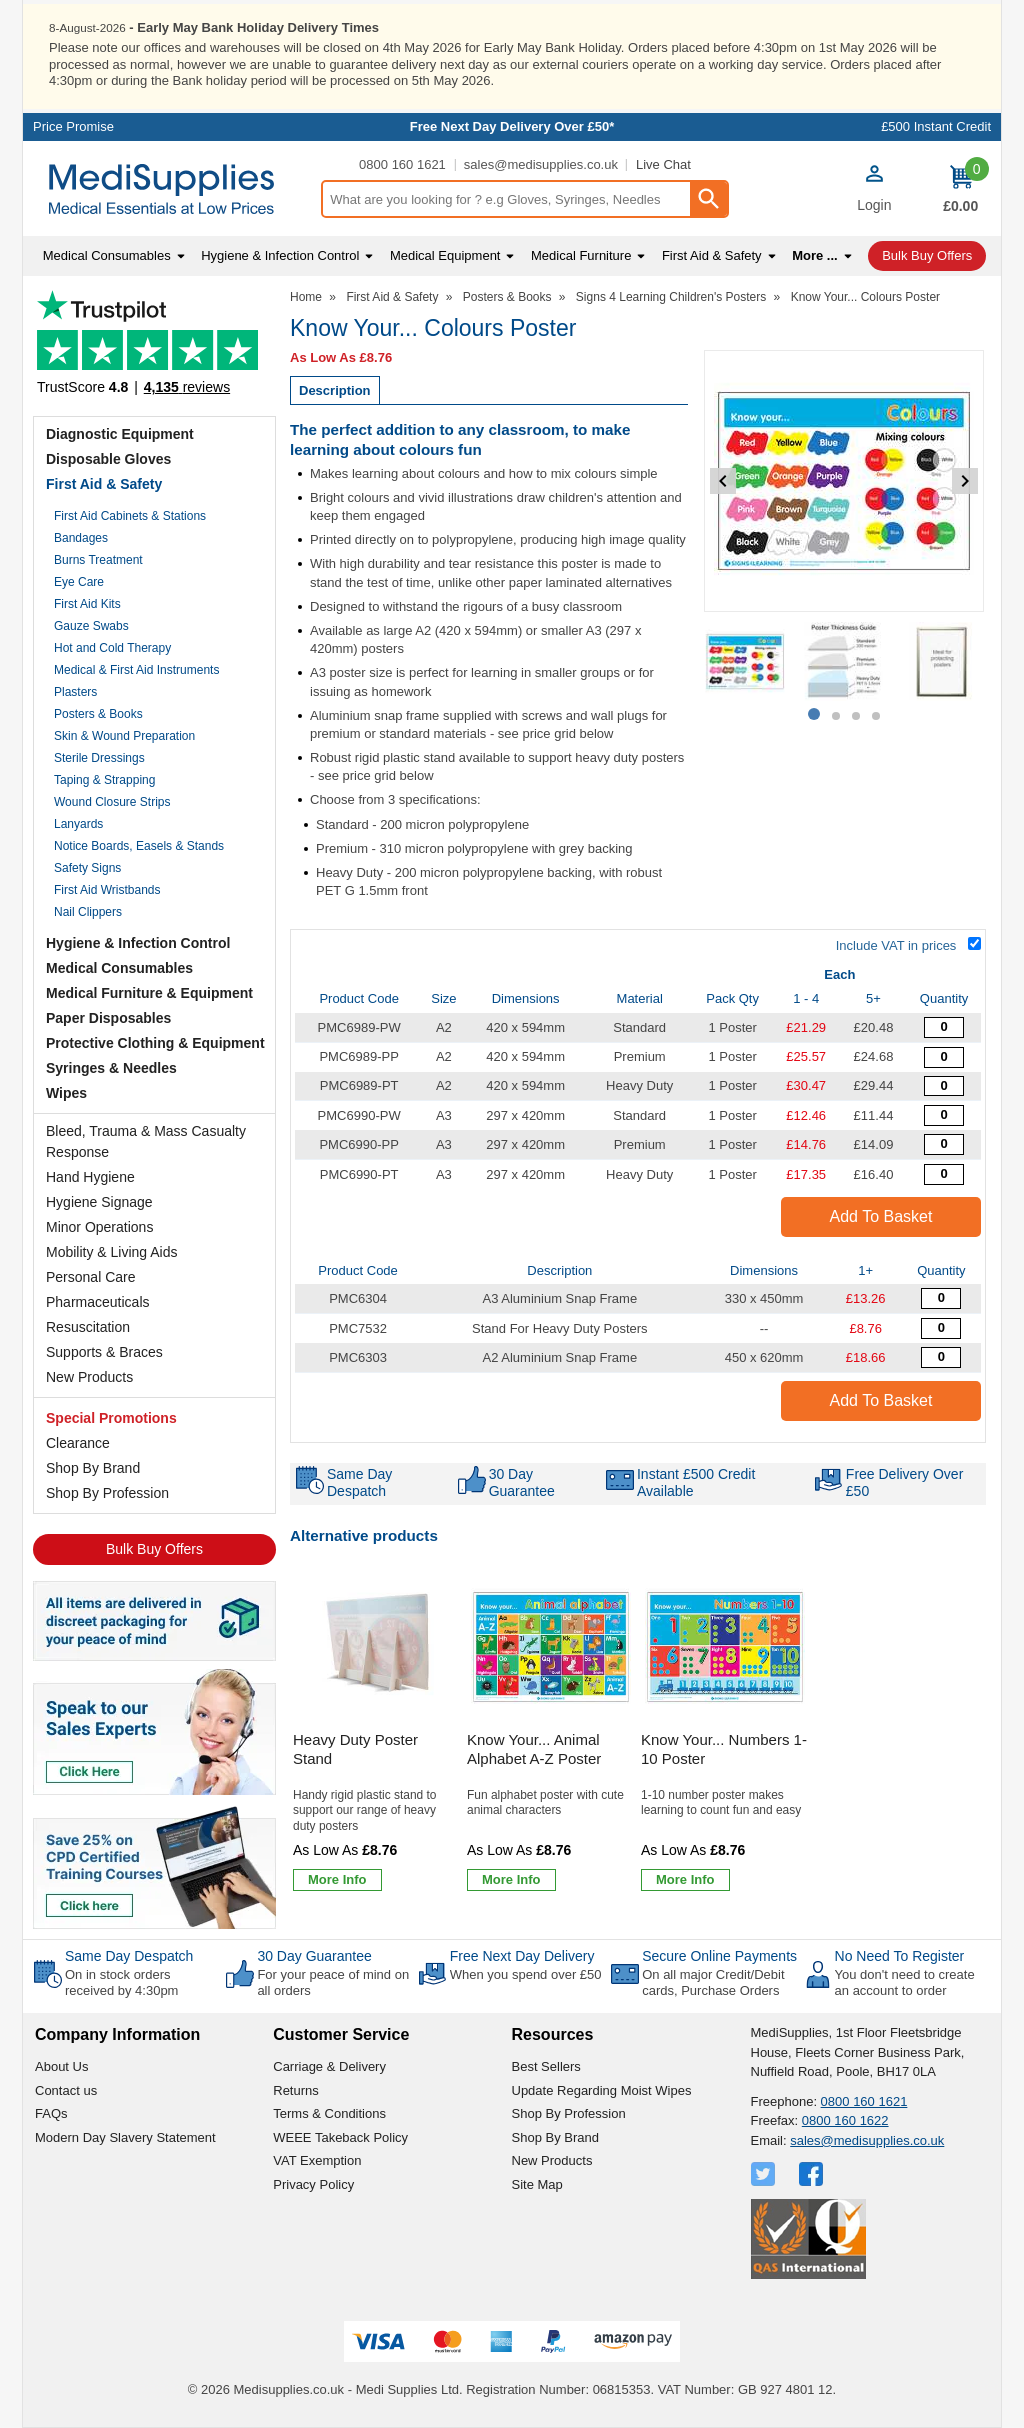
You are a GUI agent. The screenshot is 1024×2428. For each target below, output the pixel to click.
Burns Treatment (98, 560)
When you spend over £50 (526, 1974)
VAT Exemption (317, 2160)
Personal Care (91, 1277)
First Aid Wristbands (107, 890)
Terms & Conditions (329, 2113)
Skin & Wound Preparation (124, 736)
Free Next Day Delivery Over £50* (512, 126)
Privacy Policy (313, 2184)
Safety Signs (87, 868)
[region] (377, 1647)
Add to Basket (881, 1216)
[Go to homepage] (171, 189)
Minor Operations (99, 1227)
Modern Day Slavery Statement (125, 2137)
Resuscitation (88, 1327)
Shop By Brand (93, 1468)
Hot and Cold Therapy (112, 648)
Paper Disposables (108, 1018)
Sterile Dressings (99, 758)
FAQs (51, 2113)
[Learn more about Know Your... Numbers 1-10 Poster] (685, 1880)
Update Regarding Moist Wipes (602, 2090)
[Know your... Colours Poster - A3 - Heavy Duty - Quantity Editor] (944, 1174)
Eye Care (79, 582)
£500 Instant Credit (936, 126)
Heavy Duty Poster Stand (355, 1749)
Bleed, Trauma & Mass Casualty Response (146, 1141)
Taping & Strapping (104, 780)
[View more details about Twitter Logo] (765, 2174)
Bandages (81, 538)
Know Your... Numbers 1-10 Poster (724, 1749)
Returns (296, 2090)
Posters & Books (98, 714)
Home (306, 297)
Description (335, 390)
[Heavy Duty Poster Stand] (377, 1732)
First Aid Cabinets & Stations (130, 516)
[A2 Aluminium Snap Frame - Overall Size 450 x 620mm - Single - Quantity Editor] (941, 1357)
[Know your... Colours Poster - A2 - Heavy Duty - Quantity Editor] (944, 1086)
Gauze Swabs (91, 626)
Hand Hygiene (90, 1177)
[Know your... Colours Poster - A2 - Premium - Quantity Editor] (944, 1057)
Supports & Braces (104, 1352)
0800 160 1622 (845, 2120)
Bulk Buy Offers (154, 1549)
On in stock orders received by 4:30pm (121, 1982)
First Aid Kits (87, 604)
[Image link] (154, 1866)
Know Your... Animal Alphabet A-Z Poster (534, 1749)
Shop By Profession (107, 1493)
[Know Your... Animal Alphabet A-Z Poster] (551, 1732)
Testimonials (154, 348)
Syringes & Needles (111, 1068)
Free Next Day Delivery (522, 1956)
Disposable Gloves (108, 459)
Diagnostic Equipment (120, 434)
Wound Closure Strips (112, 802)
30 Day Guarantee (314, 1956)
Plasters (75, 692)
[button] (874, 191)
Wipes (66, 1093)
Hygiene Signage (99, 1202)
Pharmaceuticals (98, 1302)
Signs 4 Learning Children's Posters (671, 297)
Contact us (66, 2090)
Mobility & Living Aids (112, 1252)
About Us (61, 2066)
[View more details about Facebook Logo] (813, 2174)
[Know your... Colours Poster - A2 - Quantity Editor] (944, 1027)
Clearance (78, 1443)
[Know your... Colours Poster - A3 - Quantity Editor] (944, 1115)
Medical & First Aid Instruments (136, 670)
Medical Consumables (119, 968)
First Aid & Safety (104, 484)
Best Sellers (546, 2066)
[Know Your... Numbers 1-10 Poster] (725, 1732)
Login (874, 205)
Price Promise (73, 126)
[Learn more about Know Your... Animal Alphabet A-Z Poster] (511, 1880)
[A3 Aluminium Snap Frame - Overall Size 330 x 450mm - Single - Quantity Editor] (941, 1298)
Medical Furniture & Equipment (149, 993)
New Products (89, 1377)
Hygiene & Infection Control (138, 943)
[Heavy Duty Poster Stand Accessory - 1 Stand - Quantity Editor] (941, 1328)
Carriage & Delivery (329, 2066)
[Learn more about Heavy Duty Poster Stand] (337, 1880)
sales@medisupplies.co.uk (541, 164)
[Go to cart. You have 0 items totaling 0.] (960, 189)
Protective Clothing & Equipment (155, 1043)
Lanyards (78, 824)
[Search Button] (708, 199)
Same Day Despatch (129, 1956)
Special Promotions (111, 1418)
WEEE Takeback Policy (340, 2137)
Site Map (537, 2184)
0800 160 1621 (402, 164)
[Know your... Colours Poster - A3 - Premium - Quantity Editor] (944, 1144)
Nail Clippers (88, 912)
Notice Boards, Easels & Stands (139, 846)
